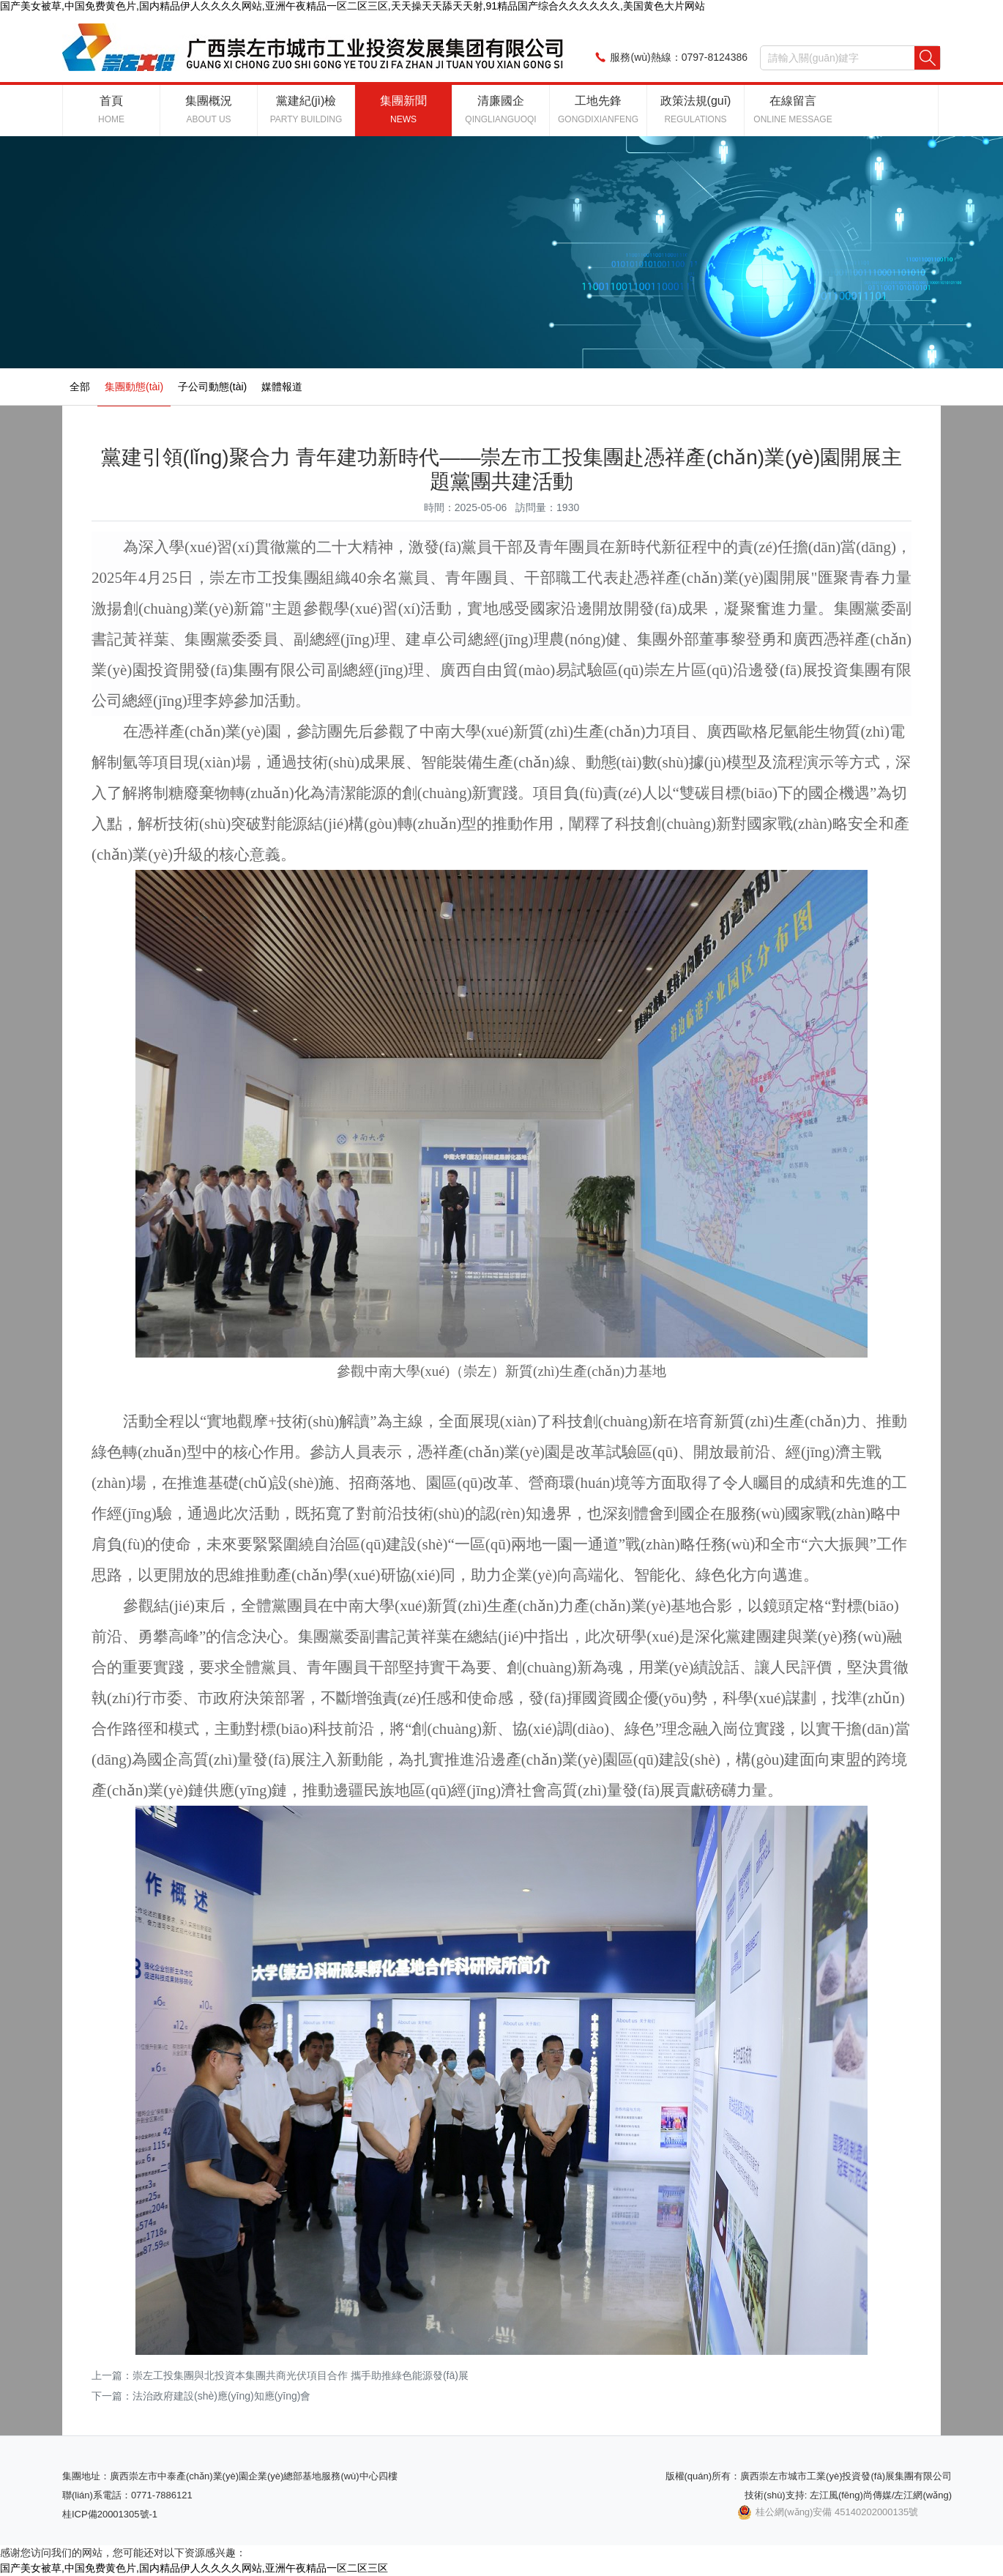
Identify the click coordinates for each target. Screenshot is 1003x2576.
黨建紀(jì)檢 (306, 109)
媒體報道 (281, 386)
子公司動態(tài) (212, 386)
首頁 (111, 109)
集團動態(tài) (134, 386)
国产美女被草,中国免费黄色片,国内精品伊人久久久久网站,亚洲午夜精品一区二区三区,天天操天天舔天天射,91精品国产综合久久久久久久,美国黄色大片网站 (352, 6)
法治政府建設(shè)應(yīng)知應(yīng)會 (221, 2396)
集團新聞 (403, 109)
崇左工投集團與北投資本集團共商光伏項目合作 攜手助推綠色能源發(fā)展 (301, 2375)
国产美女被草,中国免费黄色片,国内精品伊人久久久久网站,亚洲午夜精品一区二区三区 (194, 2568)
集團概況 (208, 109)
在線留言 (792, 109)
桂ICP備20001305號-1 (109, 2514)
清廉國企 (500, 109)
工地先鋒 (598, 109)
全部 (80, 386)
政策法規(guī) (695, 109)
